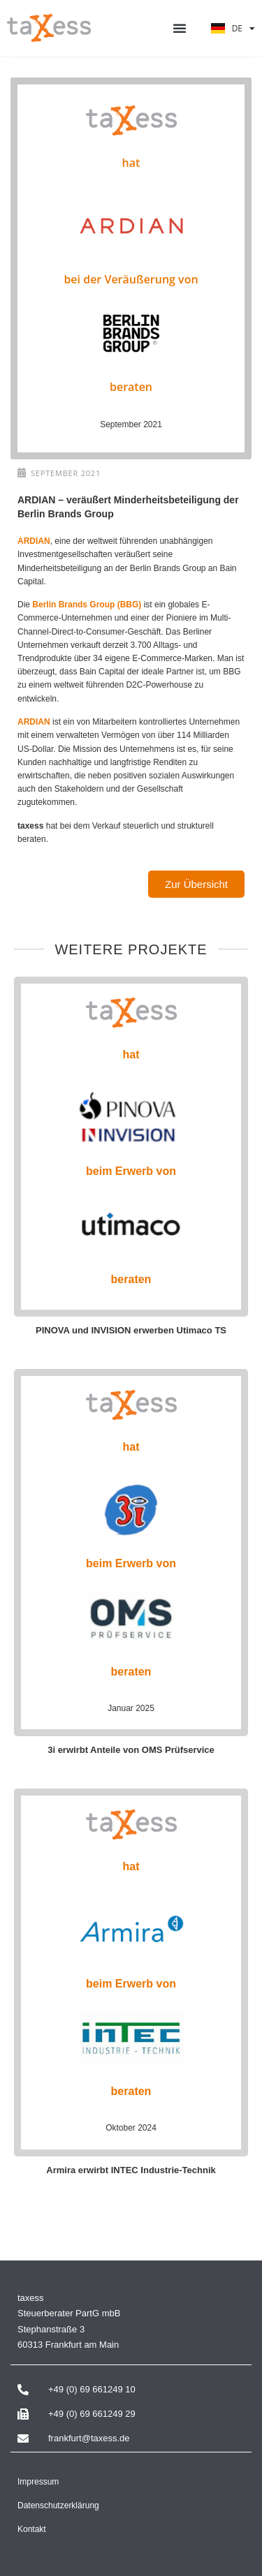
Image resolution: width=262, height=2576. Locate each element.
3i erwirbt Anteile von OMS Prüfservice (131, 1750)
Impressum (38, 2482)
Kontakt (31, 2529)
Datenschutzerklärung (58, 2505)
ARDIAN (33, 541)
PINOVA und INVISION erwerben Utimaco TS (131, 1330)
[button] (179, 27)
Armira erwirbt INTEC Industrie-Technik (130, 2170)
